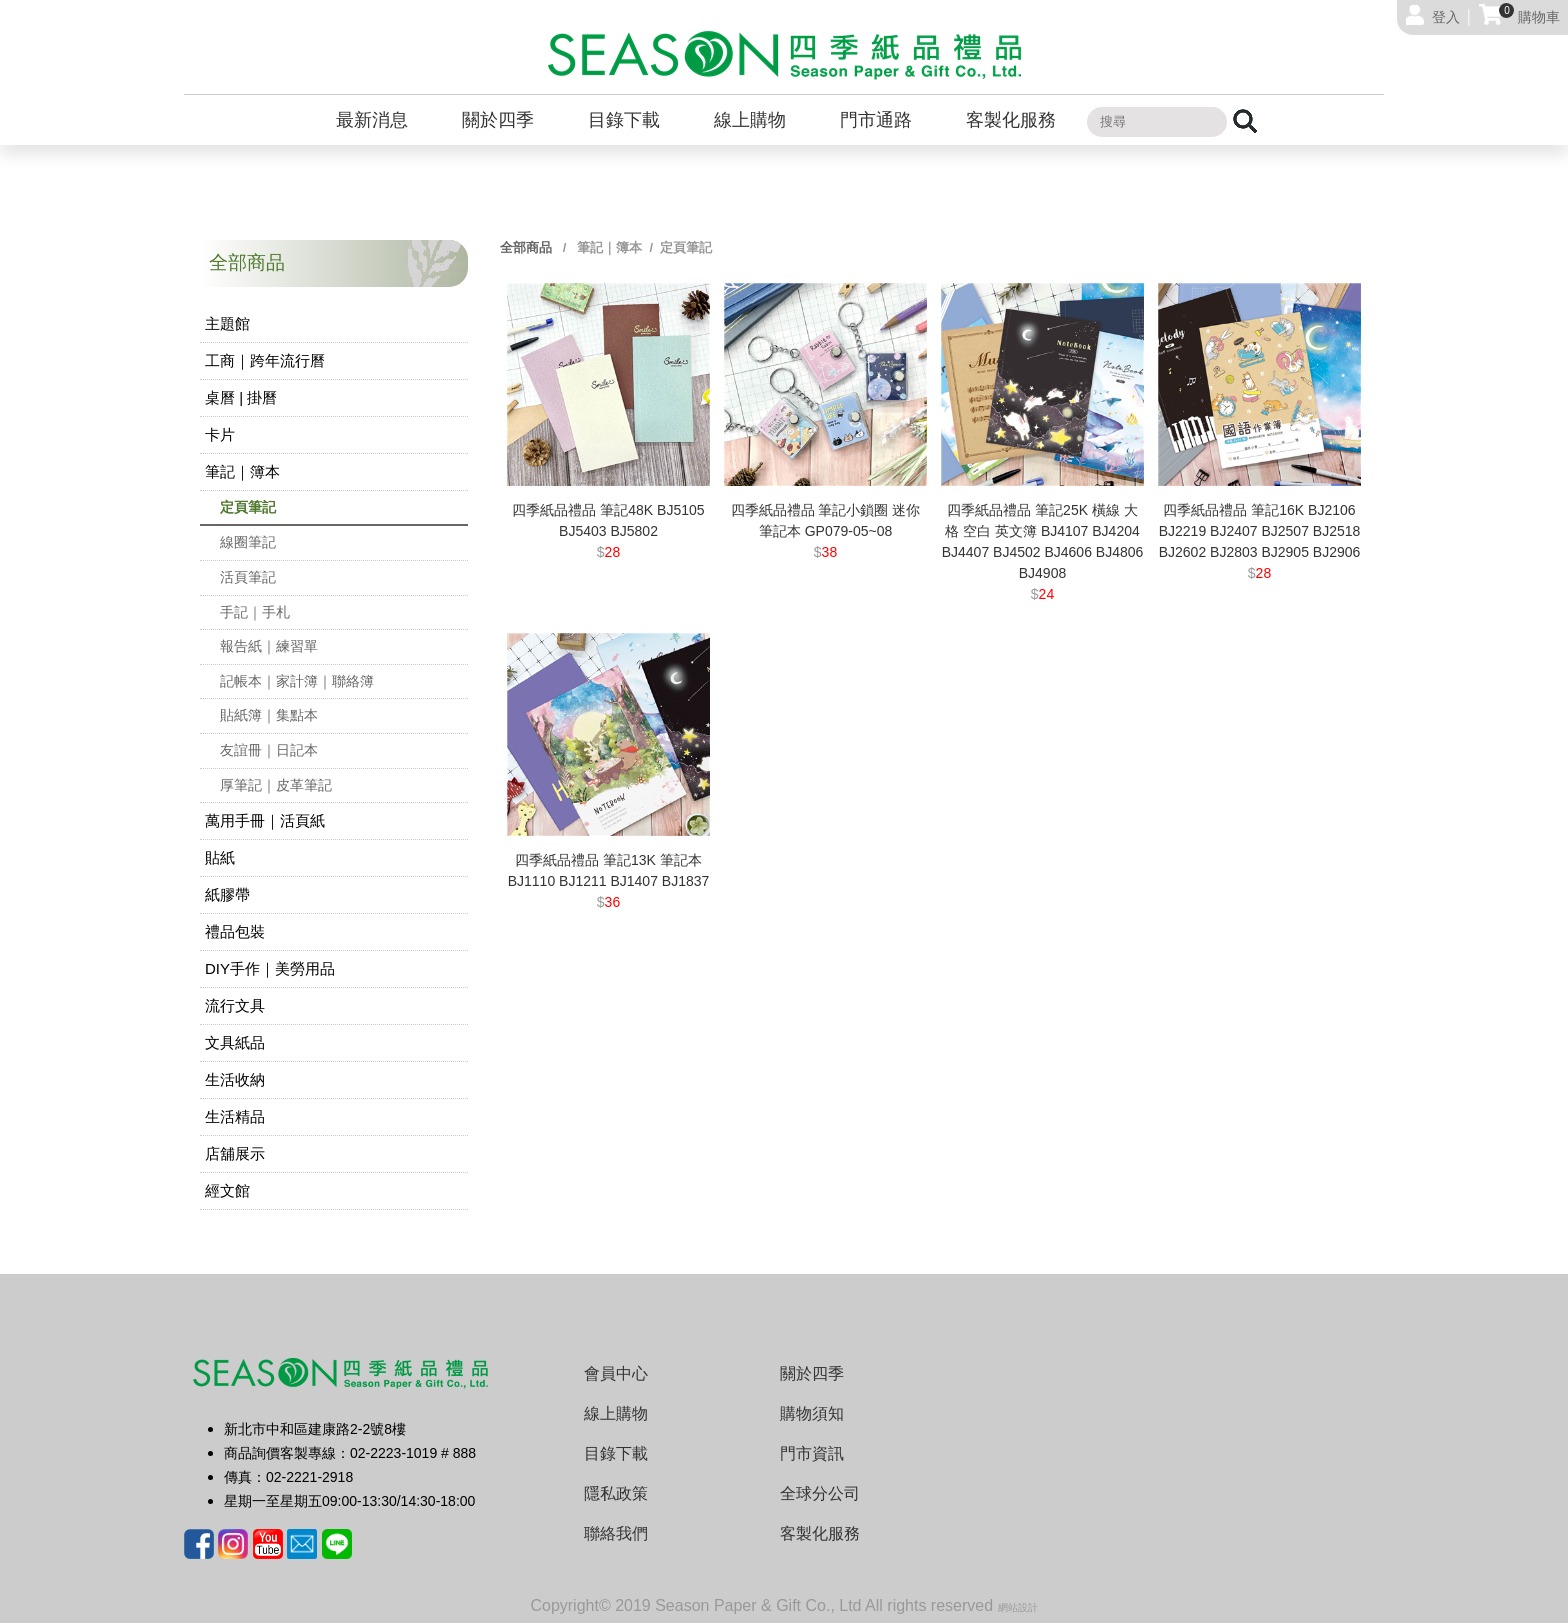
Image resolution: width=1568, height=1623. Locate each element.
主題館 (227, 323)
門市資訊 (812, 1453)
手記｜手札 (255, 612)
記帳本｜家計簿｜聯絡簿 (297, 681)
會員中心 (616, 1373)
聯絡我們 (616, 1533)
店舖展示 (235, 1153)
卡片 (220, 434)
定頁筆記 (248, 507)
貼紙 (220, 857)
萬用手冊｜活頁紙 (265, 820)
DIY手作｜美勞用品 (270, 968)
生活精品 (235, 1116)
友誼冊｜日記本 (269, 750)
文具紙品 (235, 1042)
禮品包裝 (235, 931)
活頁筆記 (248, 577)
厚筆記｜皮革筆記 (276, 785)
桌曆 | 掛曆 (241, 397)
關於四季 (498, 120)
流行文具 (235, 1005)
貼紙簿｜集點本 (269, 715)
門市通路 (876, 120)
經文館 (227, 1190)
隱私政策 (616, 1493)
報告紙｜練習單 (269, 646)
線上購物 (750, 120)
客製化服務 (1011, 120)
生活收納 (235, 1079)
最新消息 (372, 120)
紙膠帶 (227, 894)
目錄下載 (624, 120)
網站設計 (1018, 1607)
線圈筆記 (248, 542)
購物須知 (812, 1413)
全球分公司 (820, 1493)
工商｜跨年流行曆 (265, 360)
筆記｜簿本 (242, 471)
